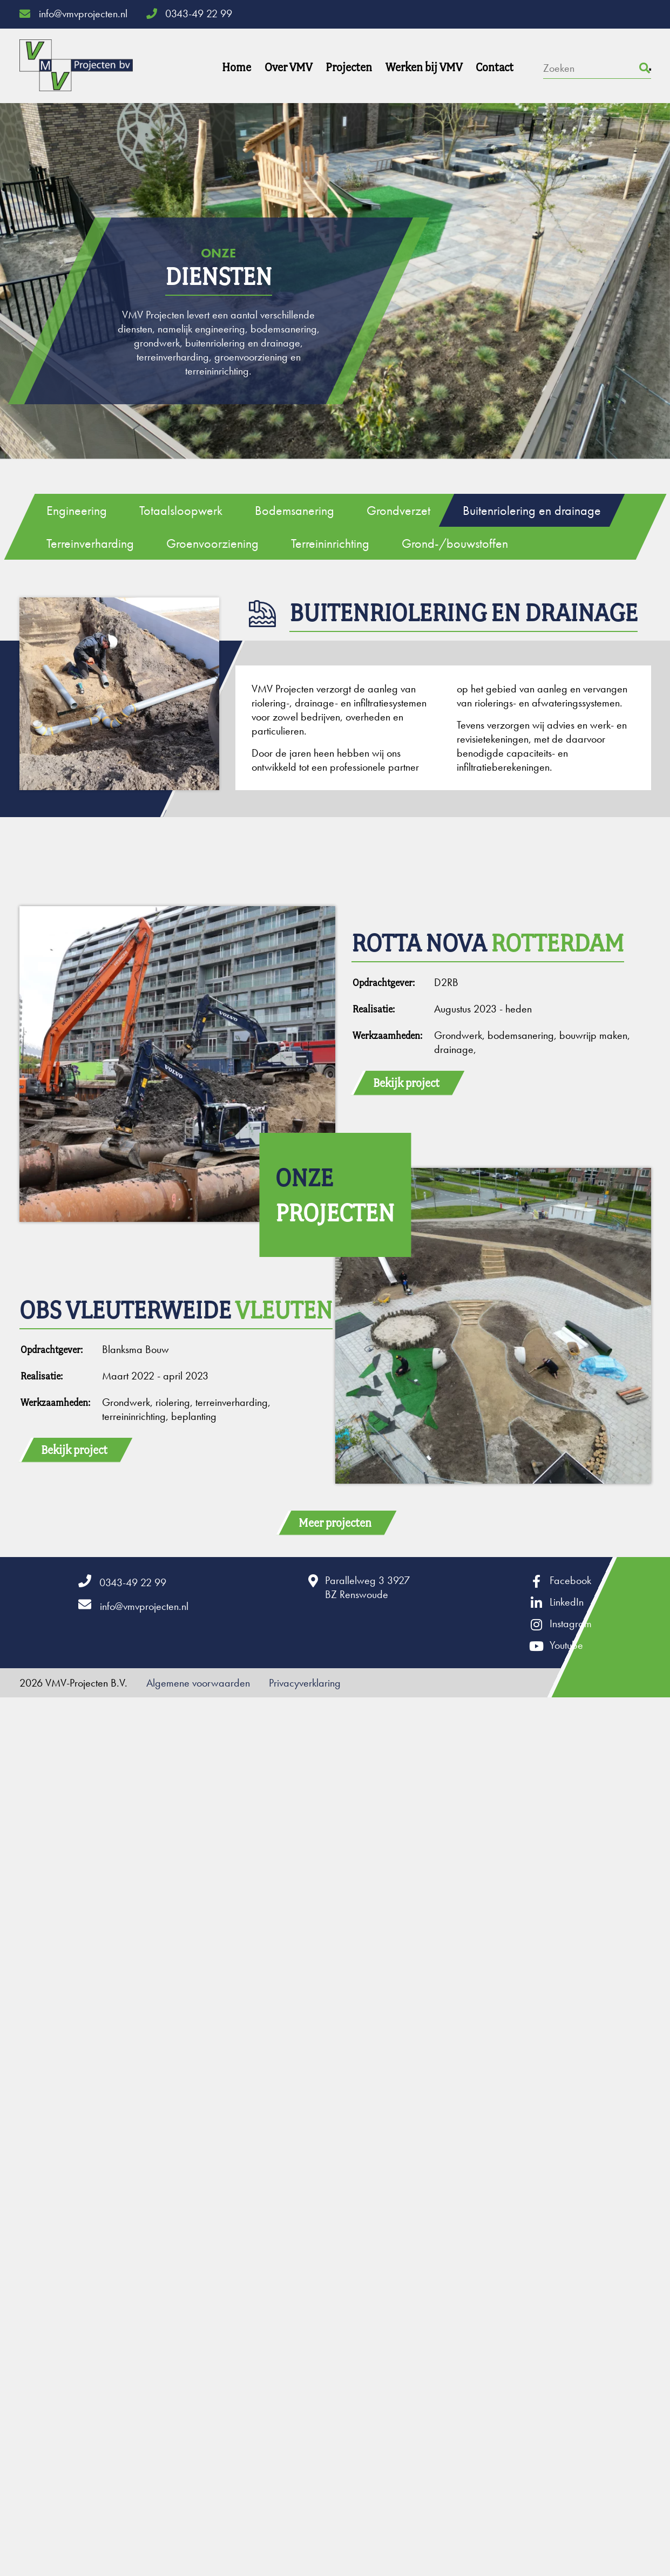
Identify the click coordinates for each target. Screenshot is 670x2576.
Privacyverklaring (305, 1683)
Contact (494, 67)
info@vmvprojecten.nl (73, 13)
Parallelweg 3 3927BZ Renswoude (367, 1587)
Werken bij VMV (423, 67)
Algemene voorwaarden (198, 1683)
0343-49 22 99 (189, 13)
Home (236, 67)
